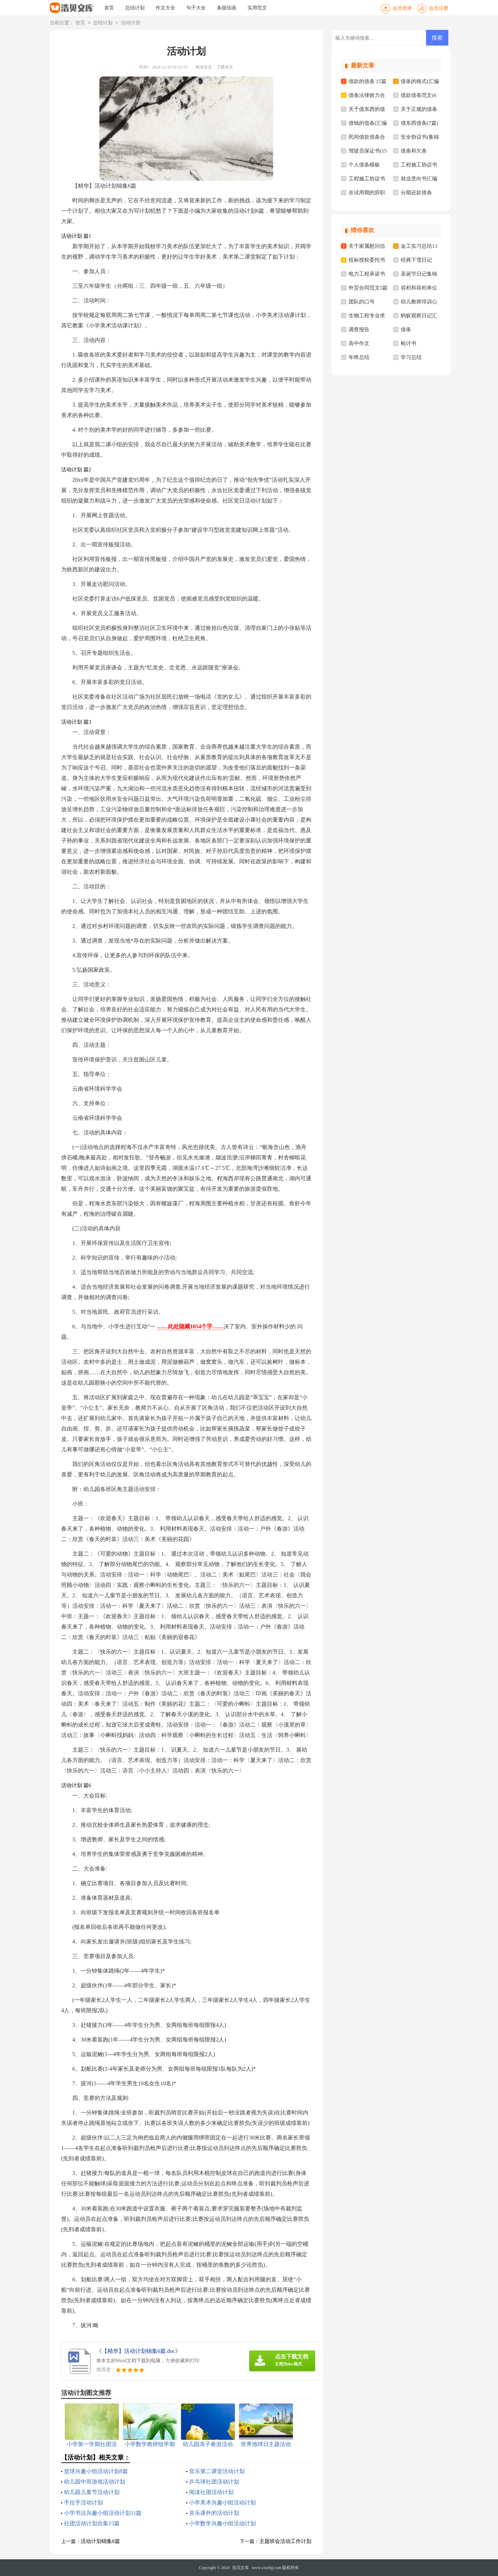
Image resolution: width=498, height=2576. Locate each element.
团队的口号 (362, 301)
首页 (109, 7)
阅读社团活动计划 (211, 2492)
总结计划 (135, 7)
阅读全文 (203, 67)
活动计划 (130, 23)
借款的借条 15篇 (367, 81)
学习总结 (411, 357)
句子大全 (196, 7)
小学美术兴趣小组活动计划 (222, 2502)
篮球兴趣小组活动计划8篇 (96, 2471)
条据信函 (226, 7)
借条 (406, 329)
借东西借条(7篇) (419, 123)
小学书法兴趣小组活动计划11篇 (102, 2513)
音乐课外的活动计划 (214, 2513)
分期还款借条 (416, 192)
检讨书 (408, 343)
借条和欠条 (414, 151)
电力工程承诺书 (367, 274)
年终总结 (359, 357)
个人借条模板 (364, 165)
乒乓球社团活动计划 (214, 2482)
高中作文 (359, 343)
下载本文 (225, 67)
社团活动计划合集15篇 (92, 2523)
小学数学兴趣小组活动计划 (222, 2523)
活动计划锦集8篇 (100, 2541)
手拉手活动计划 (83, 2502)
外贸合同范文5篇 (368, 288)
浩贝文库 (240, 2567)
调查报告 (359, 329)
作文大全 (165, 7)
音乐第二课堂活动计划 (217, 2471)
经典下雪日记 (416, 260)
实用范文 (257, 7)
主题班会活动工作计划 (285, 2541)
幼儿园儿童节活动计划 (92, 2492)
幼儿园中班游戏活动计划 (94, 2482)
